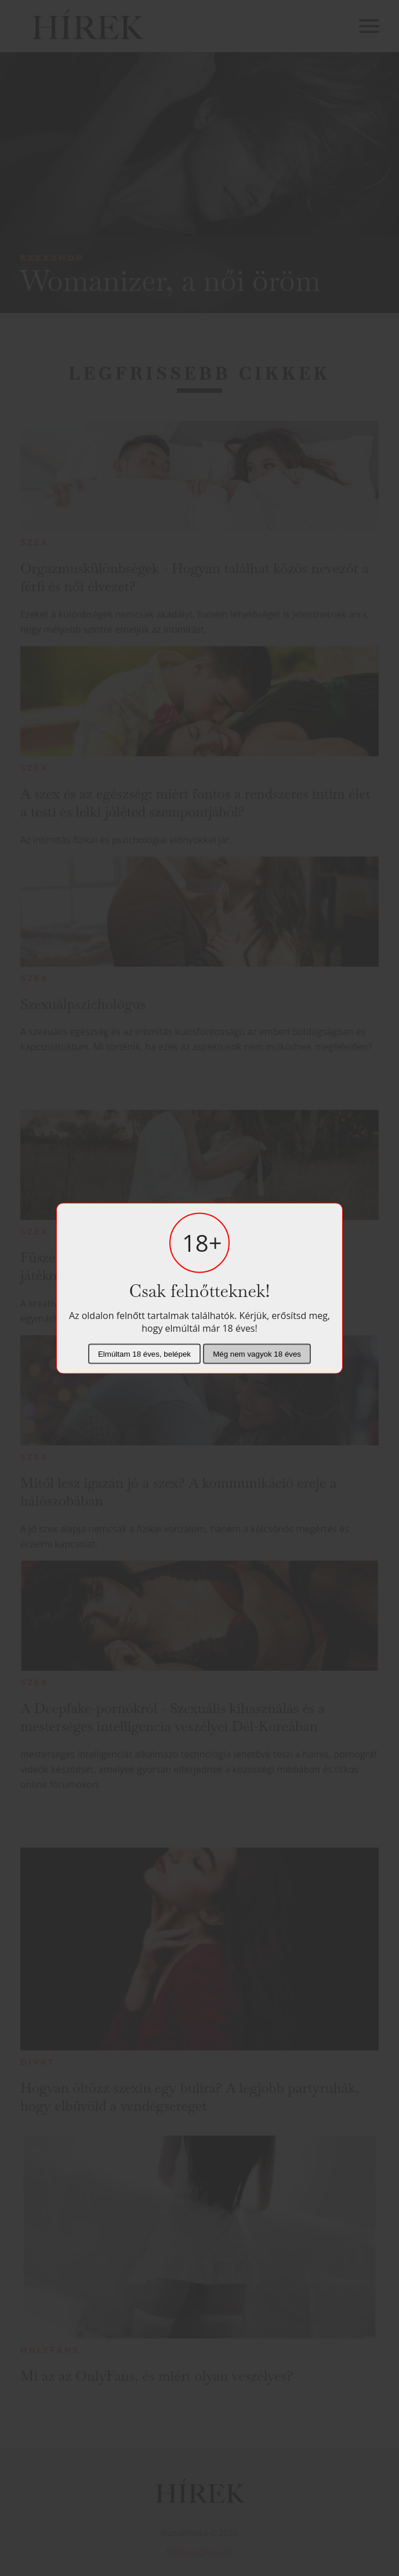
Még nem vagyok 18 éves (257, 1353)
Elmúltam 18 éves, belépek (144, 1353)
